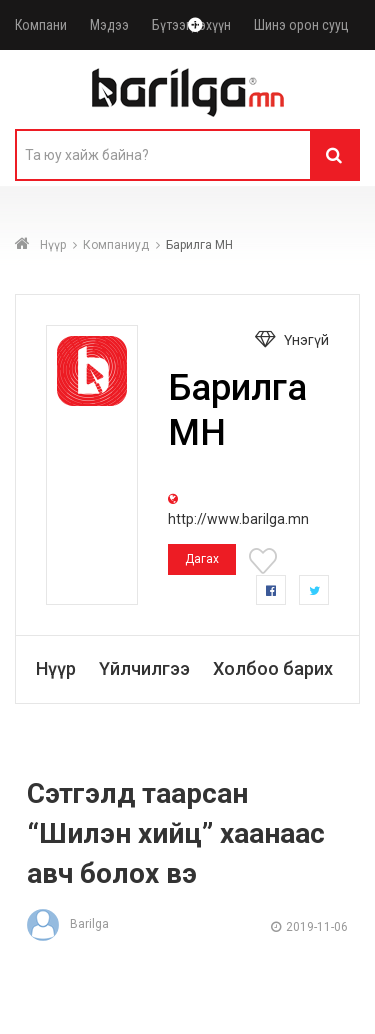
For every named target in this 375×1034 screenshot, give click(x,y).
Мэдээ (109, 25)
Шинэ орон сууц (301, 25)
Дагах (202, 559)
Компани (41, 25)
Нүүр (53, 245)
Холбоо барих (273, 668)
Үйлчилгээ (144, 668)
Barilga (68, 924)
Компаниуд (116, 245)
